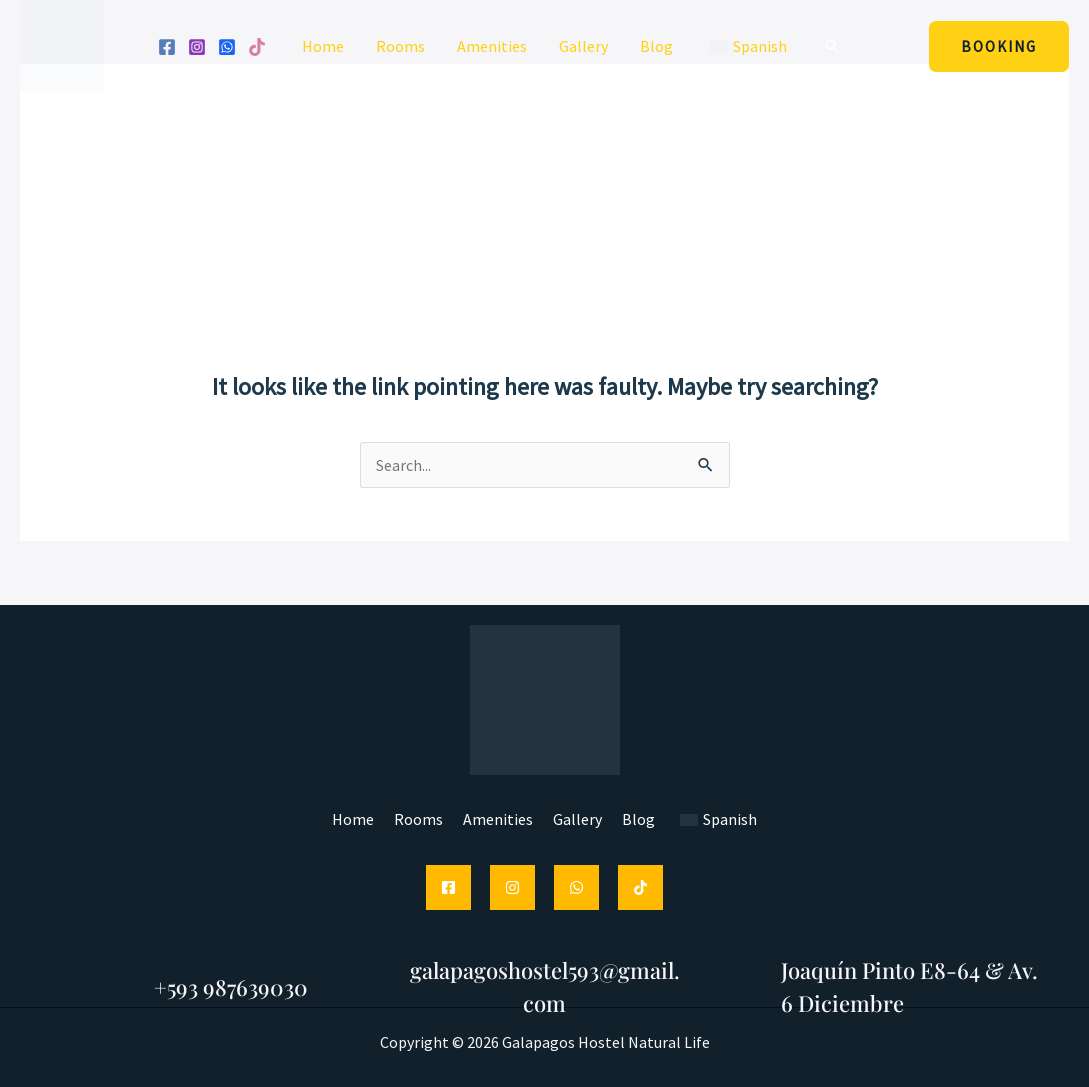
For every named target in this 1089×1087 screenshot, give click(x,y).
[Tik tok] (257, 47)
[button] (832, 46)
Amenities (492, 46)
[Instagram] (197, 47)
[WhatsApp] (227, 47)
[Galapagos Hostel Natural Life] (62, 44)
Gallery (583, 46)
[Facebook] (167, 47)
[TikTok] (640, 887)
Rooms (400, 46)
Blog (656, 46)
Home (323, 46)
